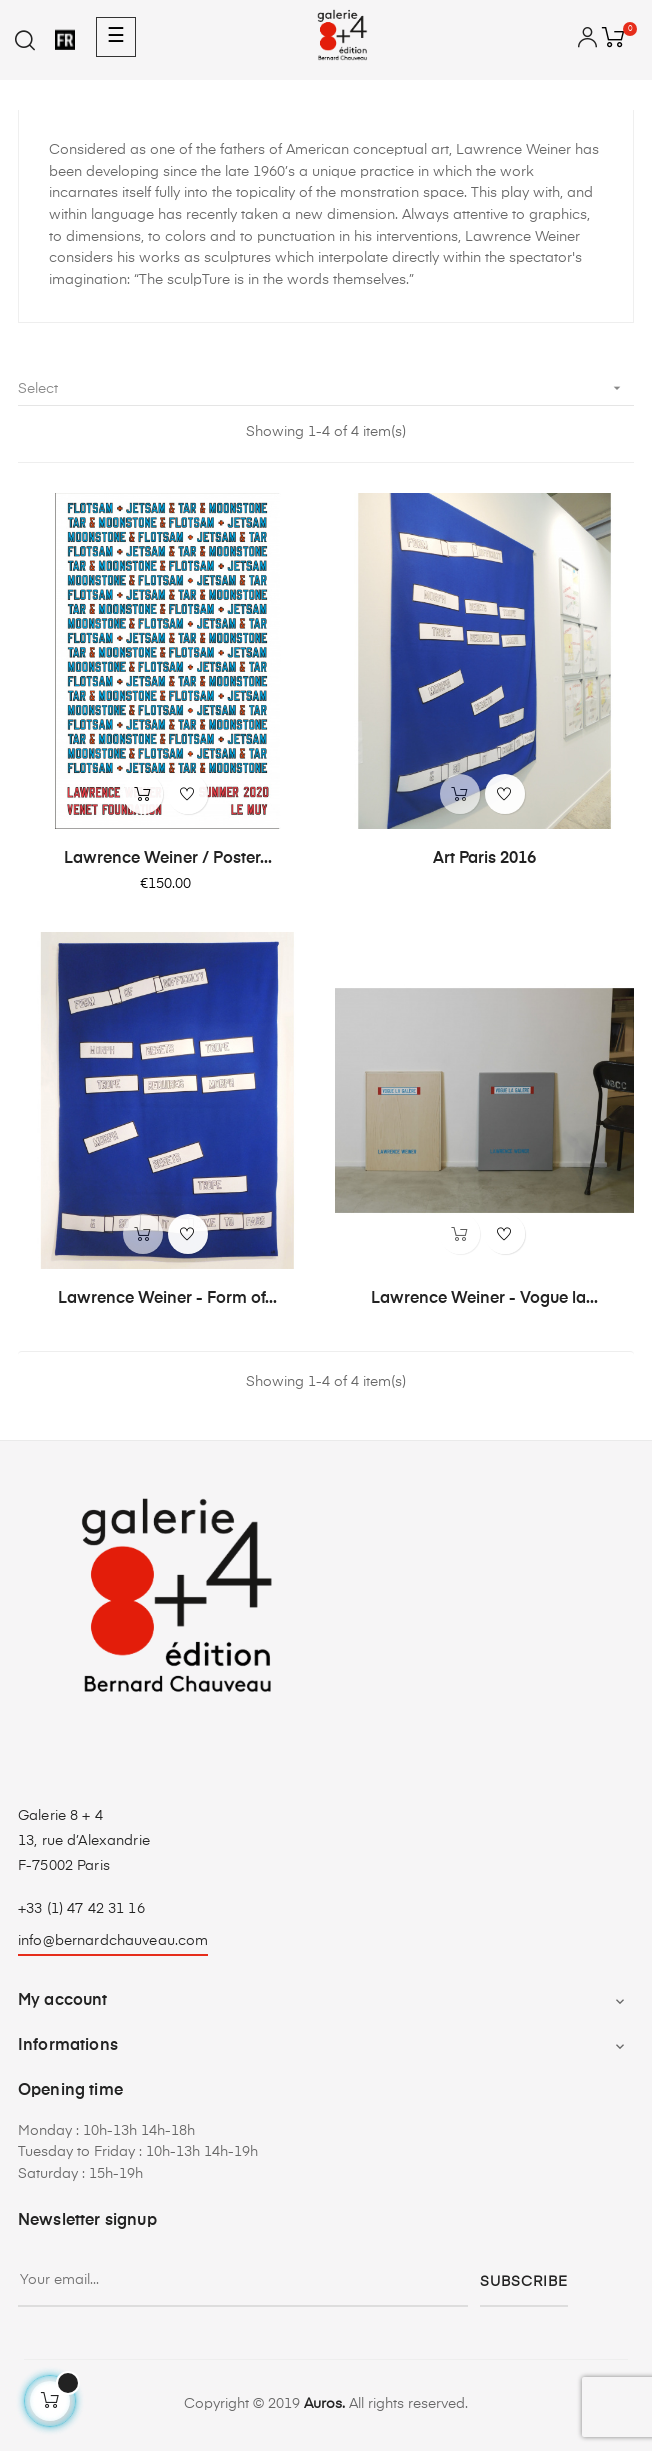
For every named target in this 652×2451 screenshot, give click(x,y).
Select (326, 388)
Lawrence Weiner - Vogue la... (484, 1299)
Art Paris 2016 (484, 859)
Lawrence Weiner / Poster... (168, 859)
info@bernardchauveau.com (113, 1941)
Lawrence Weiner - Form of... (167, 1299)
